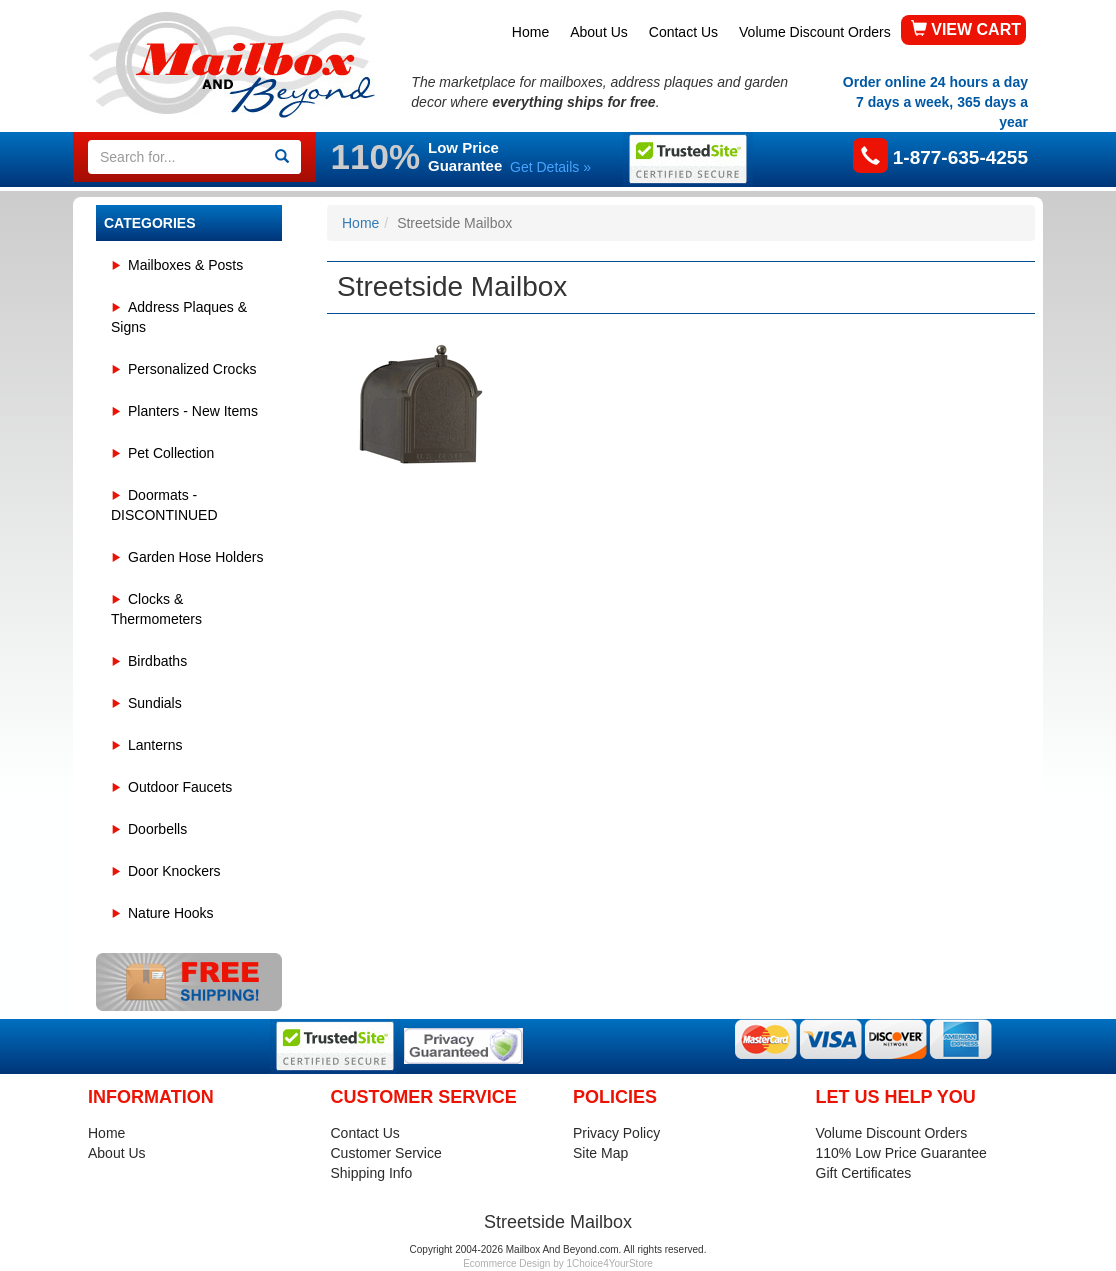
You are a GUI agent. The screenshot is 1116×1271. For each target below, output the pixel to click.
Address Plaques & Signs (179, 317)
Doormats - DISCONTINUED (164, 505)
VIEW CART (966, 29)
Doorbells (157, 829)
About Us (599, 32)
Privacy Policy (616, 1133)
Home (530, 32)
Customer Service (386, 1153)
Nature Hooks (171, 913)
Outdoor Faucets (180, 787)
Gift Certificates (864, 1173)
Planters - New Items (193, 411)
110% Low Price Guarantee (901, 1153)
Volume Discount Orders (815, 32)
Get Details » (550, 167)
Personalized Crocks (192, 369)
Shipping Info (372, 1173)
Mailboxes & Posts (185, 265)
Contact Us (683, 32)
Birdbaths (157, 661)
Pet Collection (171, 453)
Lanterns (155, 745)
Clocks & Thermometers (156, 609)
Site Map (600, 1153)
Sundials (155, 703)
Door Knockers (174, 871)
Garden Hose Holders (195, 557)
